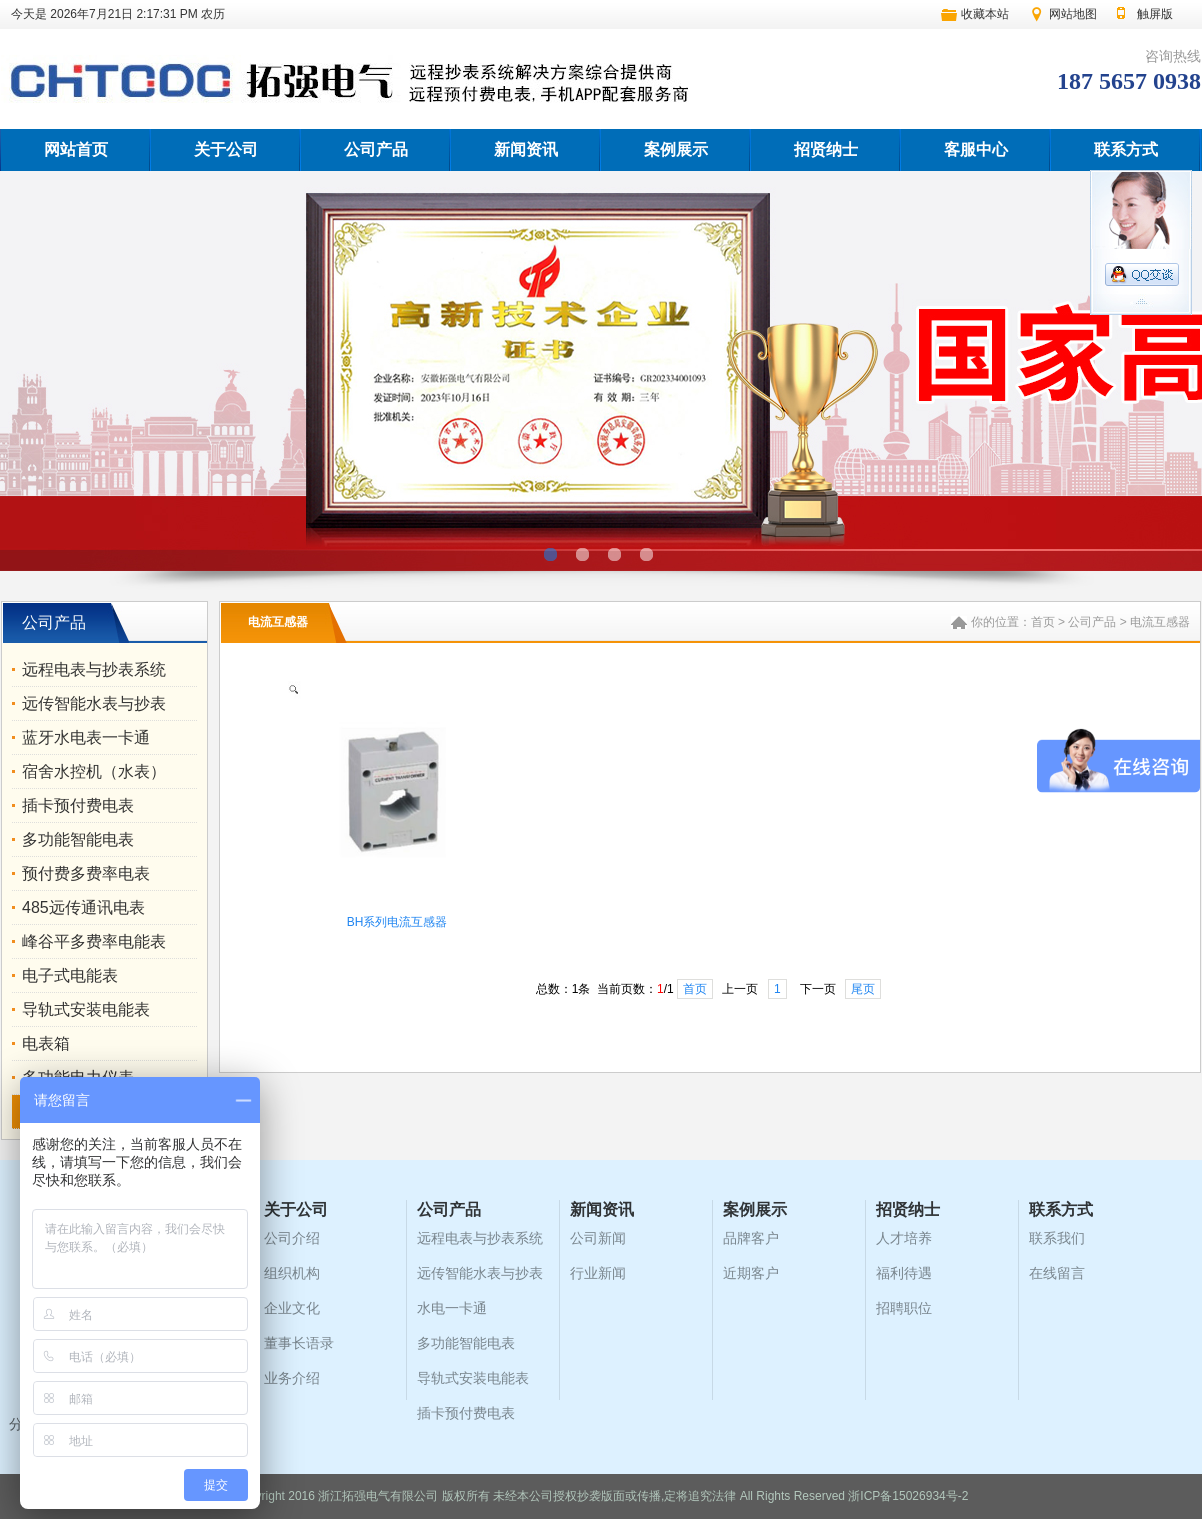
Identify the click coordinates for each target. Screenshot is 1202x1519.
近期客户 (751, 1273)
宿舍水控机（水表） (94, 771)
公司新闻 (598, 1238)
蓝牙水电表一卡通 (86, 737)
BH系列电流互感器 (397, 922)
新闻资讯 (526, 149)
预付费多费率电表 (86, 873)
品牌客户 (751, 1238)
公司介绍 (292, 1238)
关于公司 (226, 149)
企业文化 (292, 1308)
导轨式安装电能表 (86, 1009)
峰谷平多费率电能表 (94, 941)
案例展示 (676, 149)
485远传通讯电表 (83, 907)
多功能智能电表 (78, 839)
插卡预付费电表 (78, 805)
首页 (1043, 622)
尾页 (863, 989)
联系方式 (1126, 149)
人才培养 (904, 1238)
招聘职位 (904, 1308)
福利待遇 (904, 1273)
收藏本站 (985, 14)
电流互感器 (1160, 622)
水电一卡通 (452, 1308)
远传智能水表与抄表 (94, 703)
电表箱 (46, 1043)
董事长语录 (299, 1343)
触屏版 (1155, 14)
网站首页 (76, 149)
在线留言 (1057, 1273)
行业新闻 (598, 1273)
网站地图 (1073, 14)
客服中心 (976, 149)
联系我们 (1057, 1238)
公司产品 (376, 149)
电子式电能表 (70, 975)
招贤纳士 (826, 149)
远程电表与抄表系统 (94, 669)
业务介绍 (292, 1378)
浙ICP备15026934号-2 (908, 1496)
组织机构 (292, 1273)
